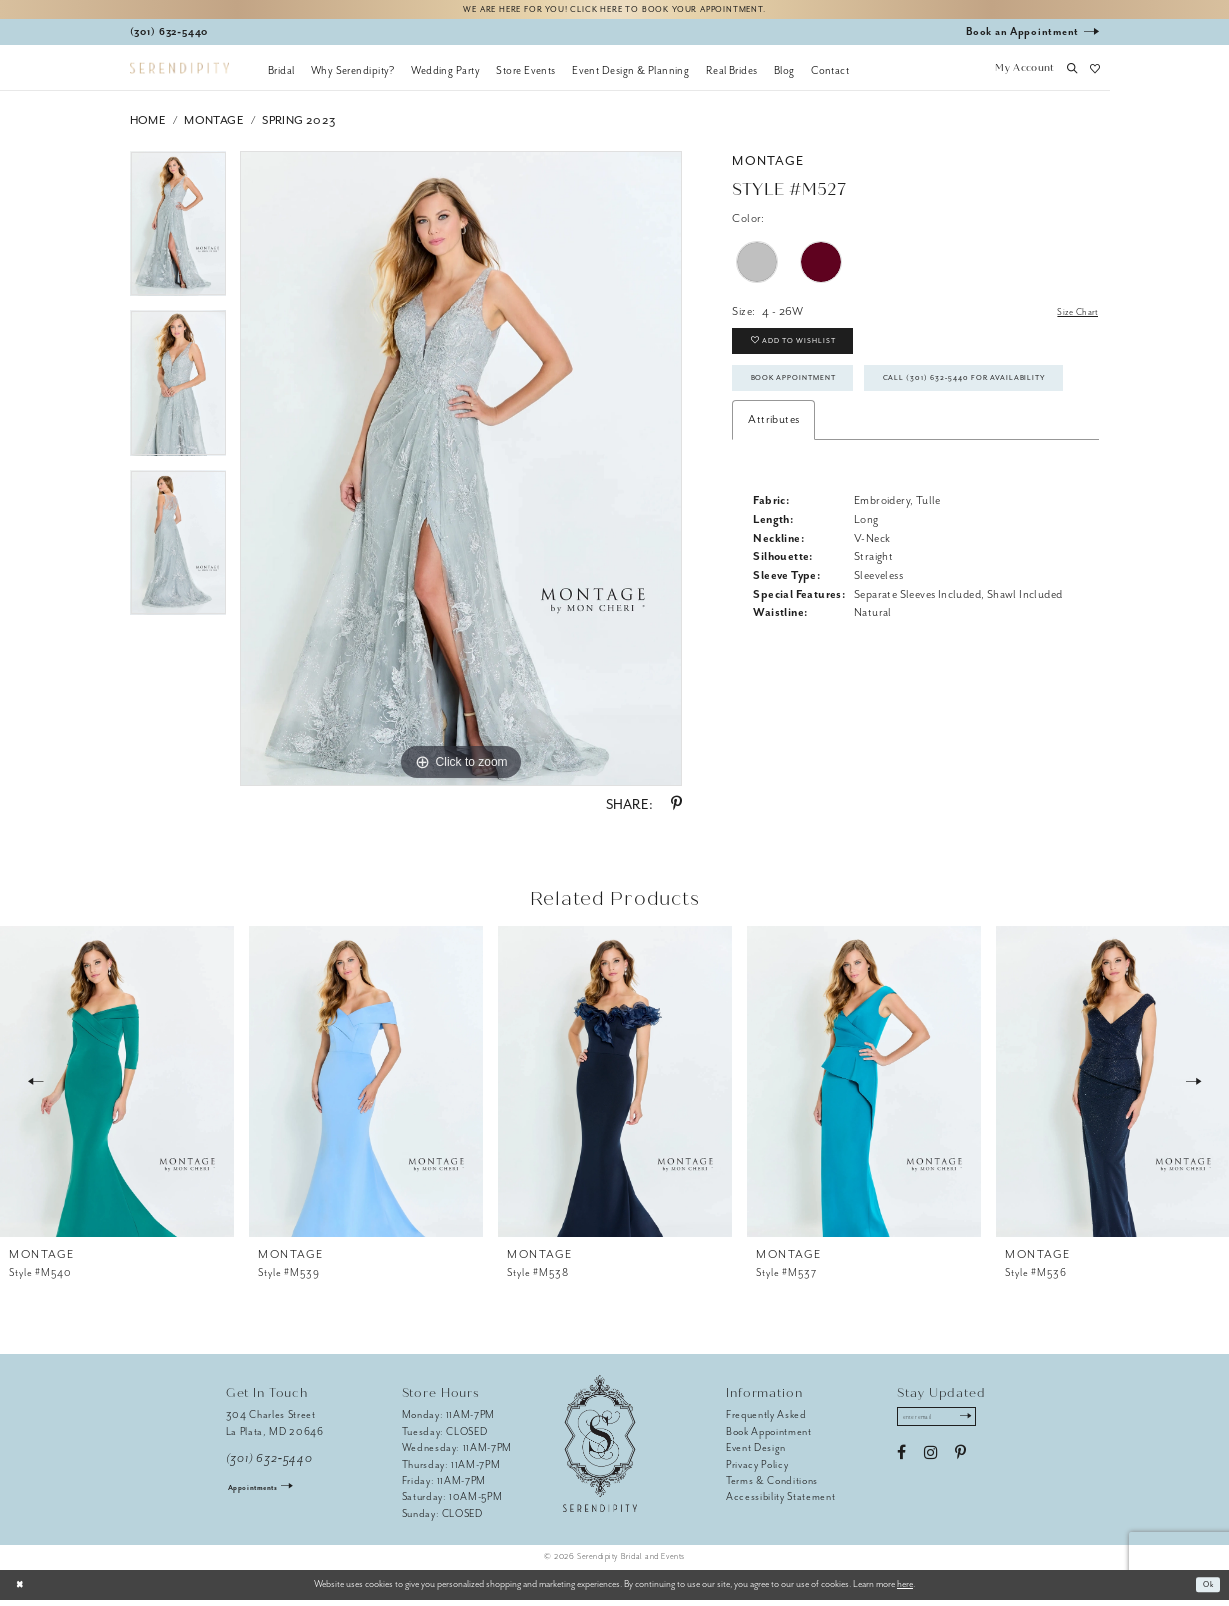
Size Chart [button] (1073, 317)
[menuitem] (281, 75)
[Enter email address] (947, 1425)
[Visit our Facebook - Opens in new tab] (901, 1464)
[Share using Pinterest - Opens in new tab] (676, 810)
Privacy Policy (757, 1469)
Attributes (773, 492)
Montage (213, 125)
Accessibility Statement (780, 1502)
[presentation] (117, 1086)
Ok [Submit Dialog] (1205, 1590)
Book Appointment (809, 400)
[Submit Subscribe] (985, 1425)
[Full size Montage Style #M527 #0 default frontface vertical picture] (461, 474)
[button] (1025, 75)
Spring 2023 (298, 125)
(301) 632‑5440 (269, 1463)
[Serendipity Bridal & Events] (179, 73)
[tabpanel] (178, 236)
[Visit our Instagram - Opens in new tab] (930, 1464)
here (905, 1590)
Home (148, 125)
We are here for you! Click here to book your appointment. (615, 11)
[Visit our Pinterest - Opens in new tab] (960, 1464)
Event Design (756, 1452)
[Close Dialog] (22, 1590)
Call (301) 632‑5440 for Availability (858, 447)
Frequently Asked (766, 1420)
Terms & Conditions (772, 1485)
